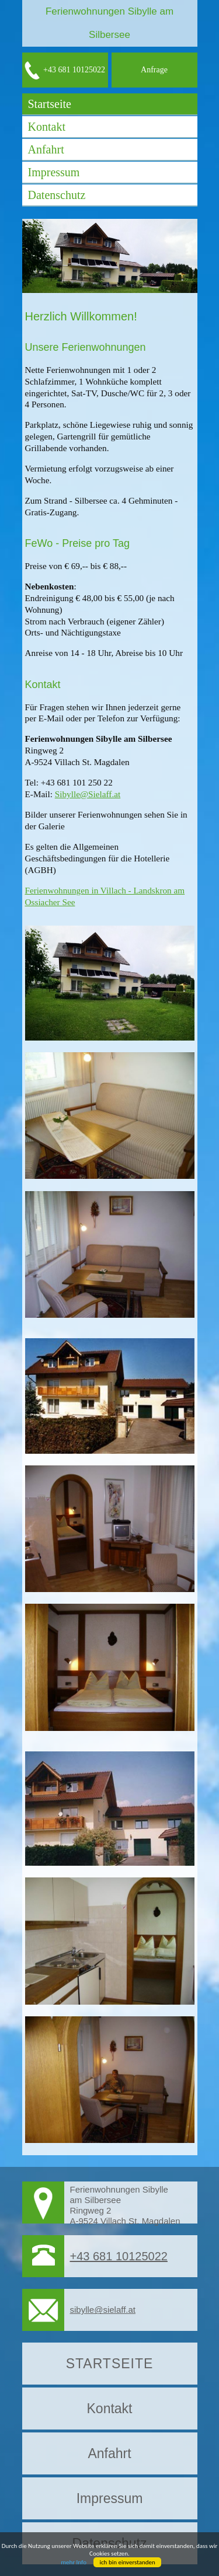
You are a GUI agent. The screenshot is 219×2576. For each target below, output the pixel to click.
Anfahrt (46, 149)
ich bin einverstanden (127, 2562)
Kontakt (46, 126)
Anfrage (154, 69)
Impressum (54, 172)
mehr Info (73, 2562)
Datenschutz (57, 195)
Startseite (49, 103)
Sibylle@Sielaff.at (87, 794)
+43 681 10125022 (65, 69)
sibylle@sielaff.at (103, 2310)
